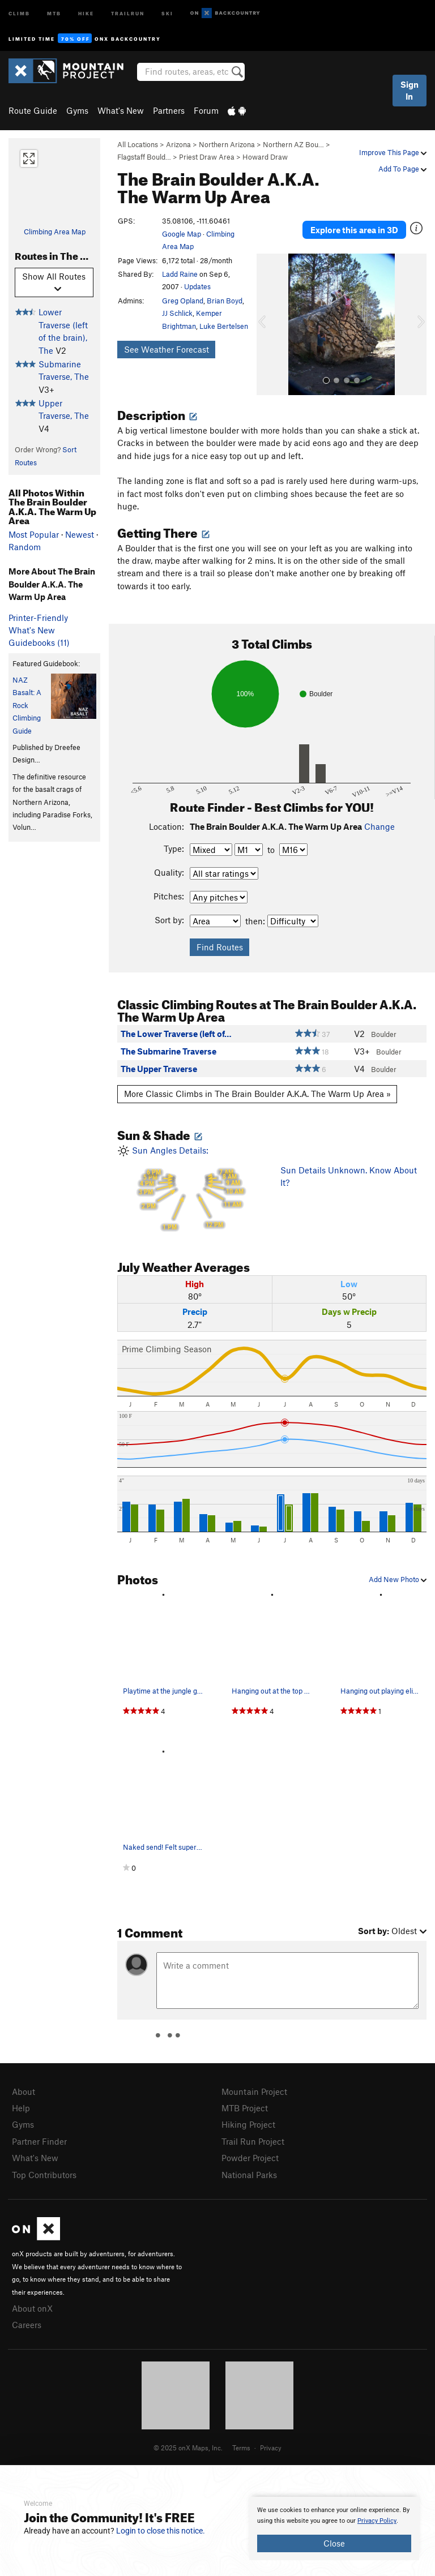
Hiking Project (248, 2124)
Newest (79, 534)
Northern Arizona (227, 144)
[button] (268, 324)
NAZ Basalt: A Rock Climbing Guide (26, 705)
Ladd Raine (180, 273)
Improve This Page (393, 152)
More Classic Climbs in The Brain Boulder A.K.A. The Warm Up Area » (257, 1093)
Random (24, 547)
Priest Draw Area (206, 156)
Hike (86, 12)
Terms (241, 2447)
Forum (206, 110)
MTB (54, 12)
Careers (26, 2325)
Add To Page (402, 168)
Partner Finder (39, 2141)
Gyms (77, 110)
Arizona (178, 144)
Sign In (409, 90)
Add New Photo (398, 1579)
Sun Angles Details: (190, 1190)
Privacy (271, 2447)
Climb (19, 12)
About (23, 2091)
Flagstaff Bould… (144, 156)
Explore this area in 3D (354, 230)
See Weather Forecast (166, 349)
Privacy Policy (376, 2520)
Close (334, 2543)
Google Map (181, 233)
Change (379, 826)
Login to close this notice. (160, 2530)
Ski (167, 12)
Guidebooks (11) (39, 642)
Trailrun (127, 12)
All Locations (137, 144)
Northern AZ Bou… (293, 144)
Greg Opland (182, 300)
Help (21, 2108)
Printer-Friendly (38, 617)
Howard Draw (265, 156)
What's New (120, 110)
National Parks (249, 2175)
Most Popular (33, 534)
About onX (32, 2308)
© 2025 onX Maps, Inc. (188, 2447)
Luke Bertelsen (223, 326)
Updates (197, 286)
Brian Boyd (224, 300)
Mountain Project (254, 2091)
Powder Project (250, 2158)
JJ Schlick (177, 313)
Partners (169, 110)
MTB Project (244, 2108)
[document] (334, 2528)
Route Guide (32, 110)
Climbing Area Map (55, 231)
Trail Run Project (252, 2141)
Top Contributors (44, 2175)
